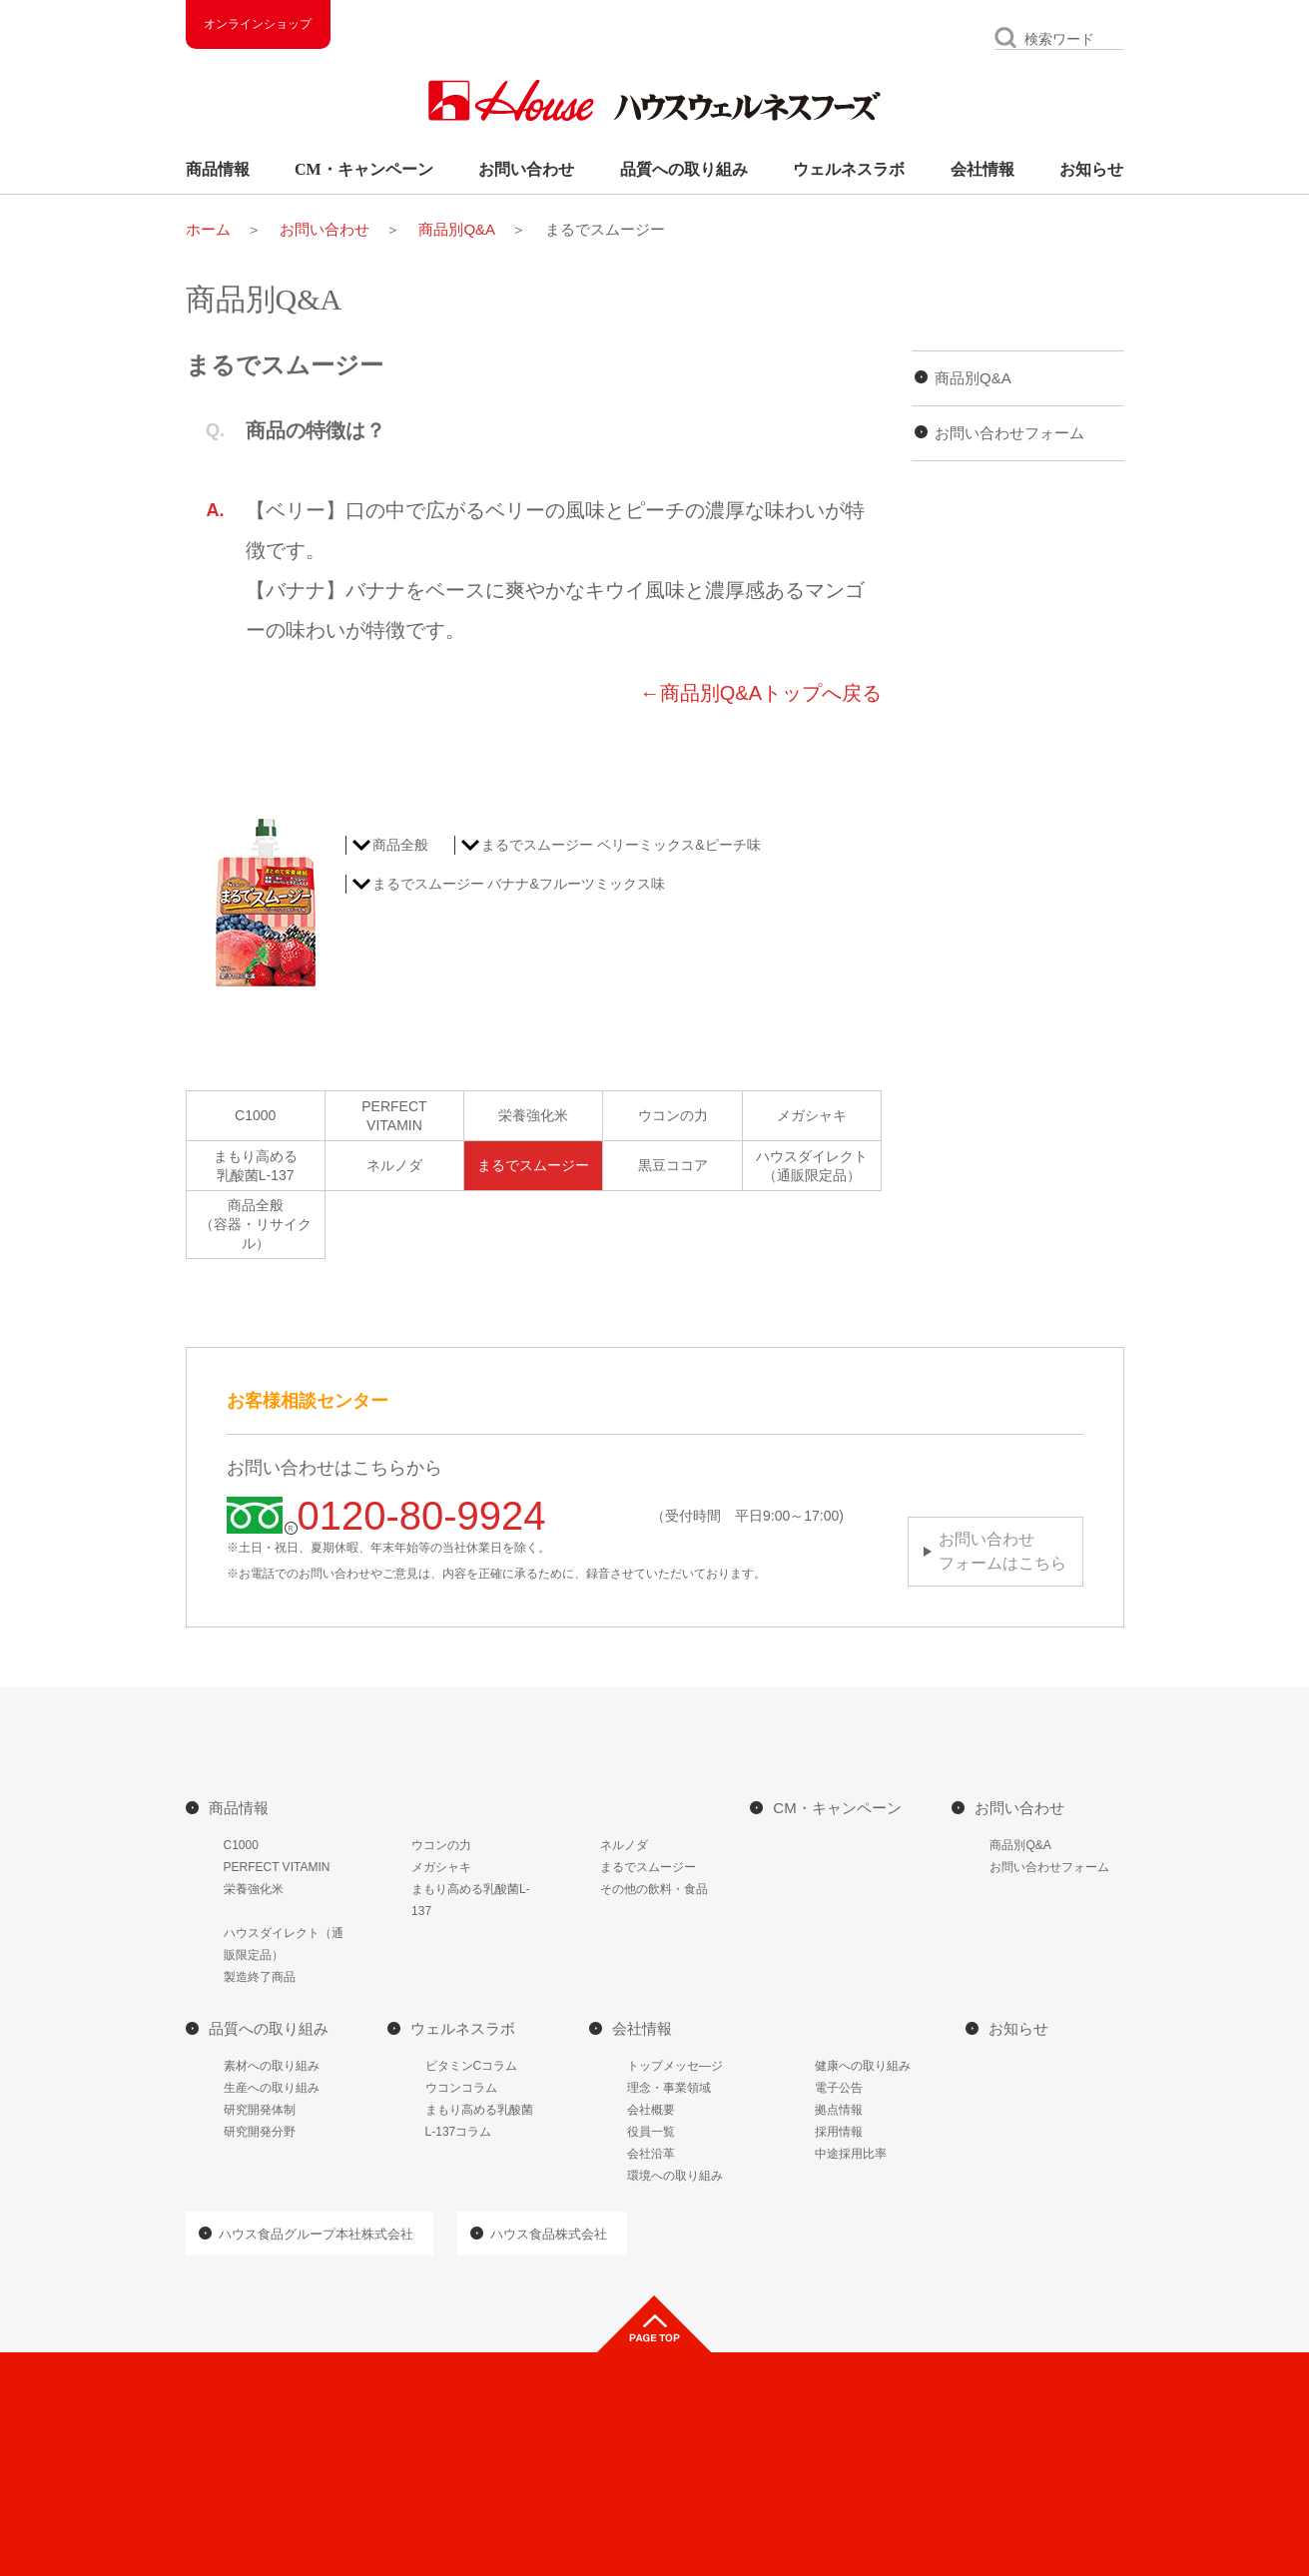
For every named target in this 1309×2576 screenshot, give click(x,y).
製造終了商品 (260, 1977)
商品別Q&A (456, 229)
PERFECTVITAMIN (393, 1115)
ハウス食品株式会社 (548, 2234)
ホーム (208, 229)
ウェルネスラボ (849, 169)
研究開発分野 (260, 2132)
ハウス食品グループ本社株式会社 (316, 2234)
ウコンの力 (673, 1115)
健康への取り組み (863, 2066)
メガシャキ (812, 1115)
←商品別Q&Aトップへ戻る (761, 693)
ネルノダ (394, 1165)
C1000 (255, 1115)
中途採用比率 (851, 2154)
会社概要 (651, 2110)
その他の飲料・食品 (654, 1889)
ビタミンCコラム (471, 2066)
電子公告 (839, 2088)
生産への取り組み (272, 2088)
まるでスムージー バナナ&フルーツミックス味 (518, 884)
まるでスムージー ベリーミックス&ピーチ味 (620, 845)
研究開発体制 (260, 2110)
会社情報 (982, 169)
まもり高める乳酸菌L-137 (256, 1165)
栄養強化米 (533, 1115)
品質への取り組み (684, 169)
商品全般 (400, 845)
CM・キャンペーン (364, 169)
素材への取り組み (272, 2066)
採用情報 (839, 2132)
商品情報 (218, 169)
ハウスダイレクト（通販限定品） (812, 1165)
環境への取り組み (675, 2176)
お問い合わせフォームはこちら (1002, 1551)
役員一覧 (651, 2132)
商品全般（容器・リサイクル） (256, 1224)
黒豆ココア (673, 1165)
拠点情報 (839, 2110)
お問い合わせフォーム (1009, 432)
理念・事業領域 (669, 2088)
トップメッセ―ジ (675, 2066)
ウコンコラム (461, 2088)
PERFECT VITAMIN (277, 1867)
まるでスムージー (533, 1165)
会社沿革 (651, 2154)
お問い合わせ (526, 169)
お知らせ (1091, 169)
